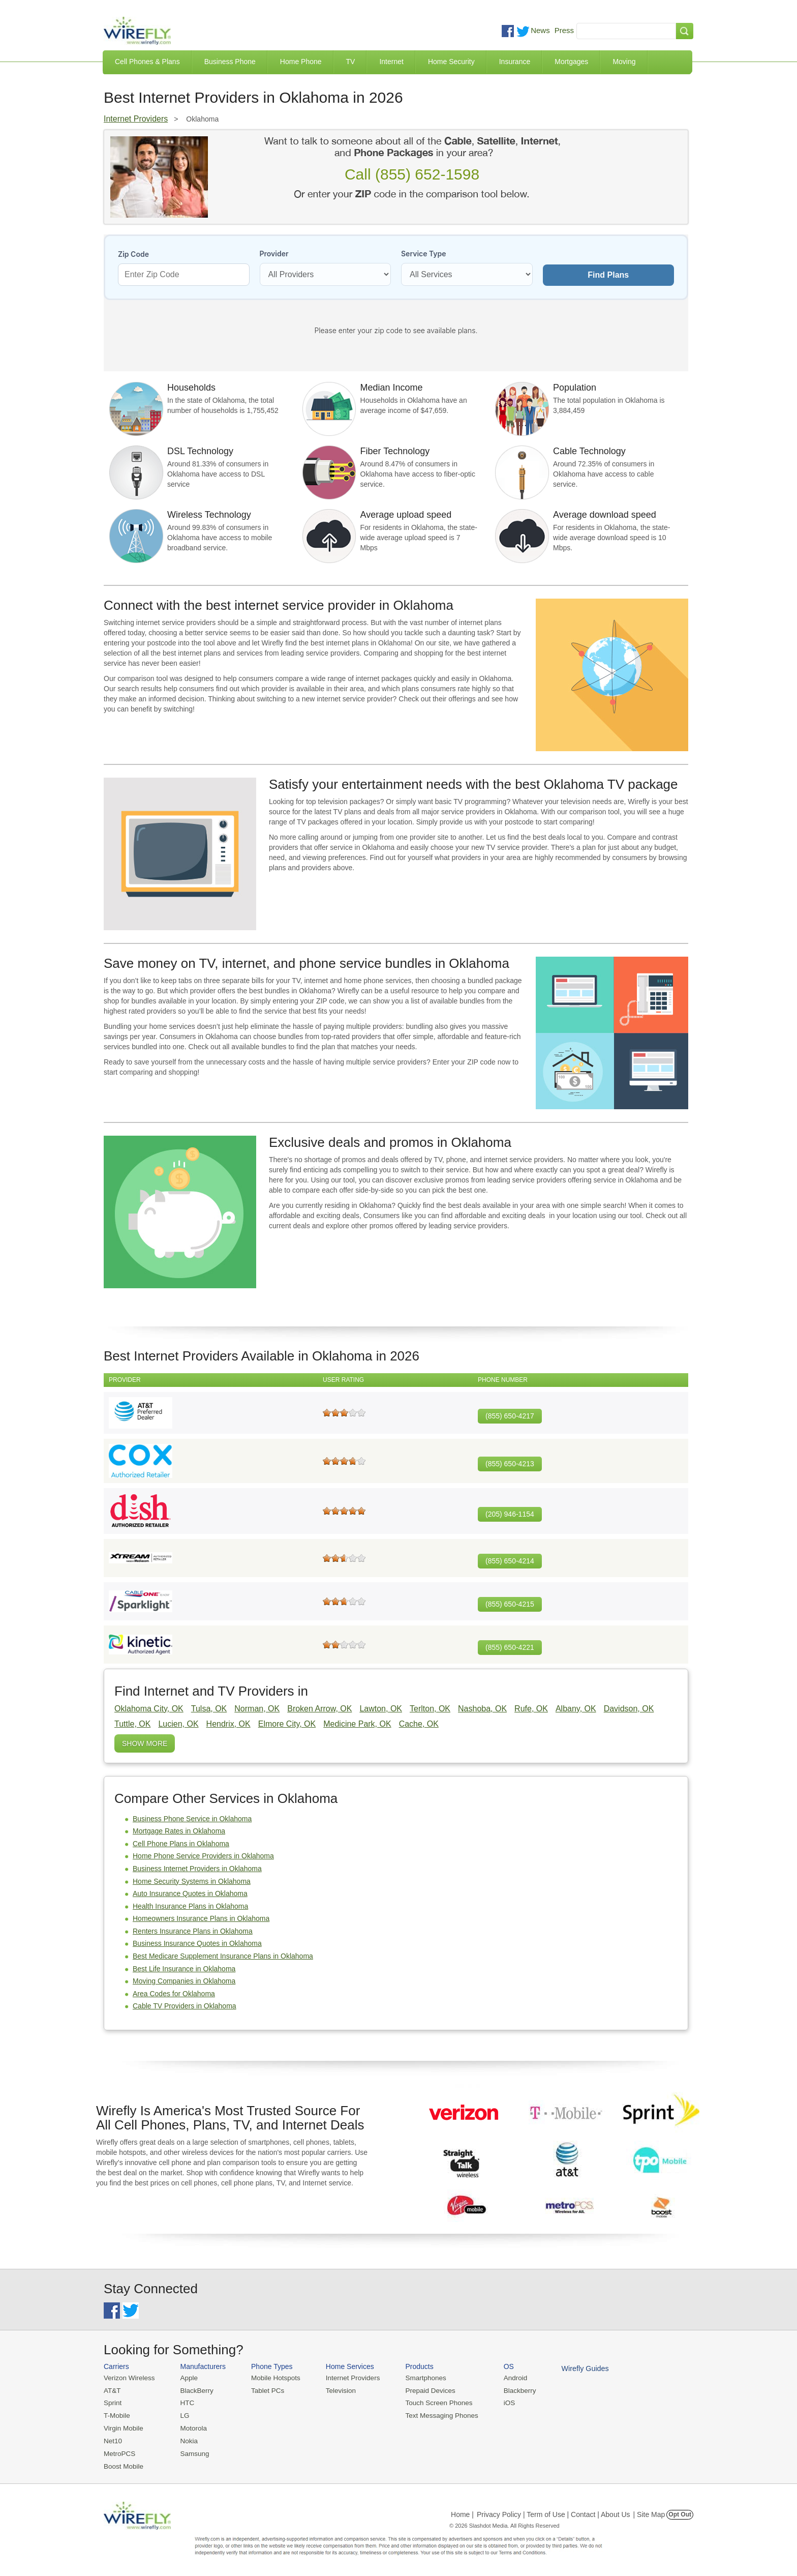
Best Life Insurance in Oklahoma (184, 1969)
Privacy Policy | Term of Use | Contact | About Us (553, 2511)
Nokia (186, 2439)
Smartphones (419, 2378)
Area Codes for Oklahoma (174, 1994)
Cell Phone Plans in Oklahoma (181, 1844)
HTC (185, 2402)
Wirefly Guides (575, 2368)
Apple (186, 2378)
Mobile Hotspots (272, 2378)
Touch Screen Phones (432, 2402)
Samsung (192, 2451)
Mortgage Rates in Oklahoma (179, 1831)
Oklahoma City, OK (148, 1708)
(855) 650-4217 (509, 1416)
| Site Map (649, 2511)
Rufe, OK (531, 1708)
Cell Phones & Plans (147, 61)
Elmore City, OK (287, 1724)
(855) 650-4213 (509, 1464)
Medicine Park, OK (357, 1724)
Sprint (112, 2402)
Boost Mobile (123, 2464)
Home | (462, 2511)
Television (336, 2390)
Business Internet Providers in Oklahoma (197, 1868)
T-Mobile (116, 2414)
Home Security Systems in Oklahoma (192, 1881)
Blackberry (510, 2390)
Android (506, 2378)
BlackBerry (194, 2390)
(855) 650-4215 (509, 1604)
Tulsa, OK (209, 1708)
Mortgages (571, 61)
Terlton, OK (430, 1708)
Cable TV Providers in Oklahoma (184, 2006)
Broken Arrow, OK (319, 1708)
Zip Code (133, 254)
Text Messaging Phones (435, 2414)
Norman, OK (257, 1708)
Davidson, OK (629, 1708)
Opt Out (679, 2511)
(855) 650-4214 (509, 1561)
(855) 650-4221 (509, 1647)
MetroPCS (119, 2451)
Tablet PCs (265, 2390)
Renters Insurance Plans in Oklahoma (193, 1931)
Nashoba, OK (482, 1708)
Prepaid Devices (424, 2390)
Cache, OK (419, 1724)
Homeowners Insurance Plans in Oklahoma (201, 1918)
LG (182, 2414)
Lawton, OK (380, 1708)
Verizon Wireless (128, 2378)
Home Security (451, 61)
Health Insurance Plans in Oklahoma (190, 1906)
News (540, 30)
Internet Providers (136, 118)
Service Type (423, 253)
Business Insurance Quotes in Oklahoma (197, 1943)
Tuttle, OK (132, 1724)
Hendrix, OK (228, 1724)
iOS (500, 2402)
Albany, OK (576, 1708)
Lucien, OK (178, 1724)
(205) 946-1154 (509, 1514)
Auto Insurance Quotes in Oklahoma (190, 1893)
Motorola (191, 2427)
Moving (623, 61)
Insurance (514, 61)
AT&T (112, 2390)
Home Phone (301, 61)
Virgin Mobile (123, 2427)
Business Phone (230, 61)
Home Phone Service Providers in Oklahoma (203, 1856)
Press (564, 30)
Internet (391, 61)
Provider (274, 253)
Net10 (112, 2439)
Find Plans (608, 275)
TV (350, 61)
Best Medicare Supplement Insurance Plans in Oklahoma (223, 1956)
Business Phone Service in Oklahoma (192, 1819)
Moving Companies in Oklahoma (184, 1981)
